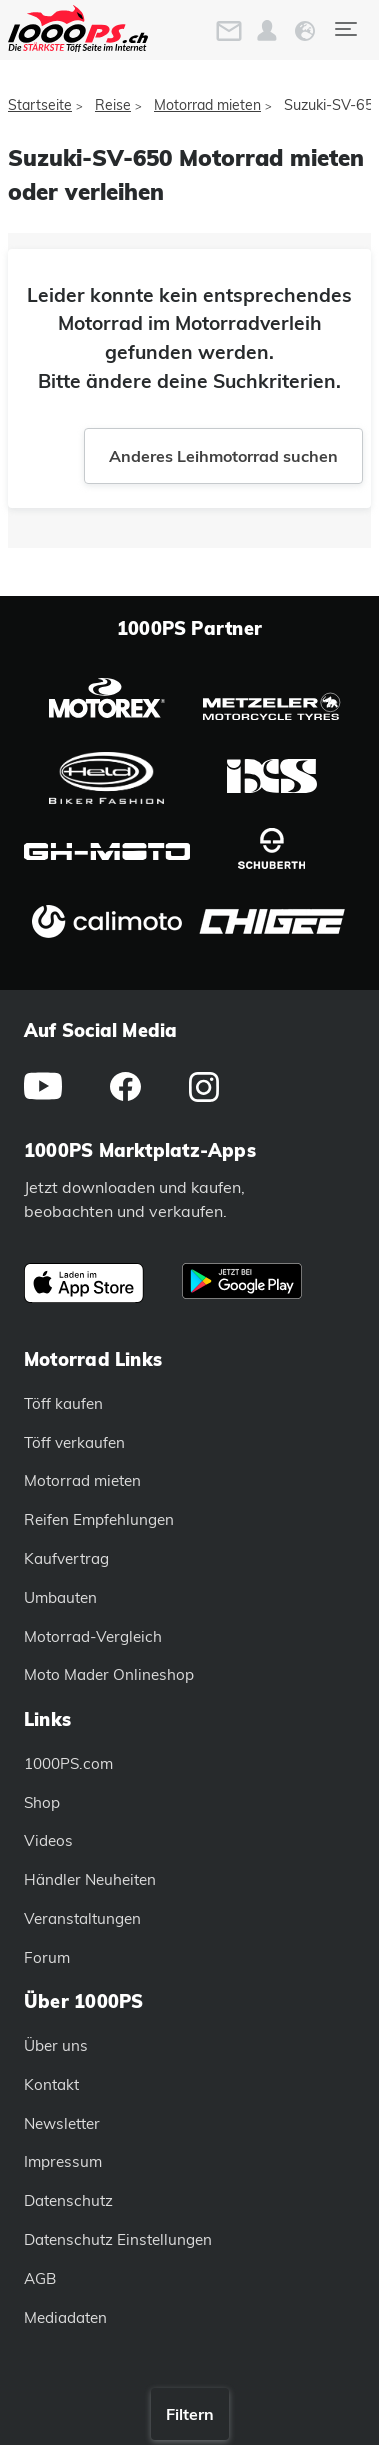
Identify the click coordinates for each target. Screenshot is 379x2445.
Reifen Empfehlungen (99, 1519)
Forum (47, 1957)
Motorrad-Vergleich (93, 1636)
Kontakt (51, 2084)
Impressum (63, 2161)
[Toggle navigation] (345, 29)
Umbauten (60, 1597)
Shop (42, 1802)
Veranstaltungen (82, 1918)
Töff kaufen (63, 1403)
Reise (113, 105)
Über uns (56, 2045)
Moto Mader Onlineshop (109, 1674)
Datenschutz (68, 2200)
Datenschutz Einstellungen (118, 2239)
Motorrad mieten (207, 105)
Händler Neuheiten (90, 1879)
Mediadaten (65, 2317)
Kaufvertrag (66, 1558)
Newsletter (62, 2123)
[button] (267, 31)
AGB (40, 2278)
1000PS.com (68, 1763)
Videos (48, 1840)
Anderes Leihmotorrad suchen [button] (223, 456)
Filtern (190, 2414)
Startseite (40, 105)
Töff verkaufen (74, 1442)
